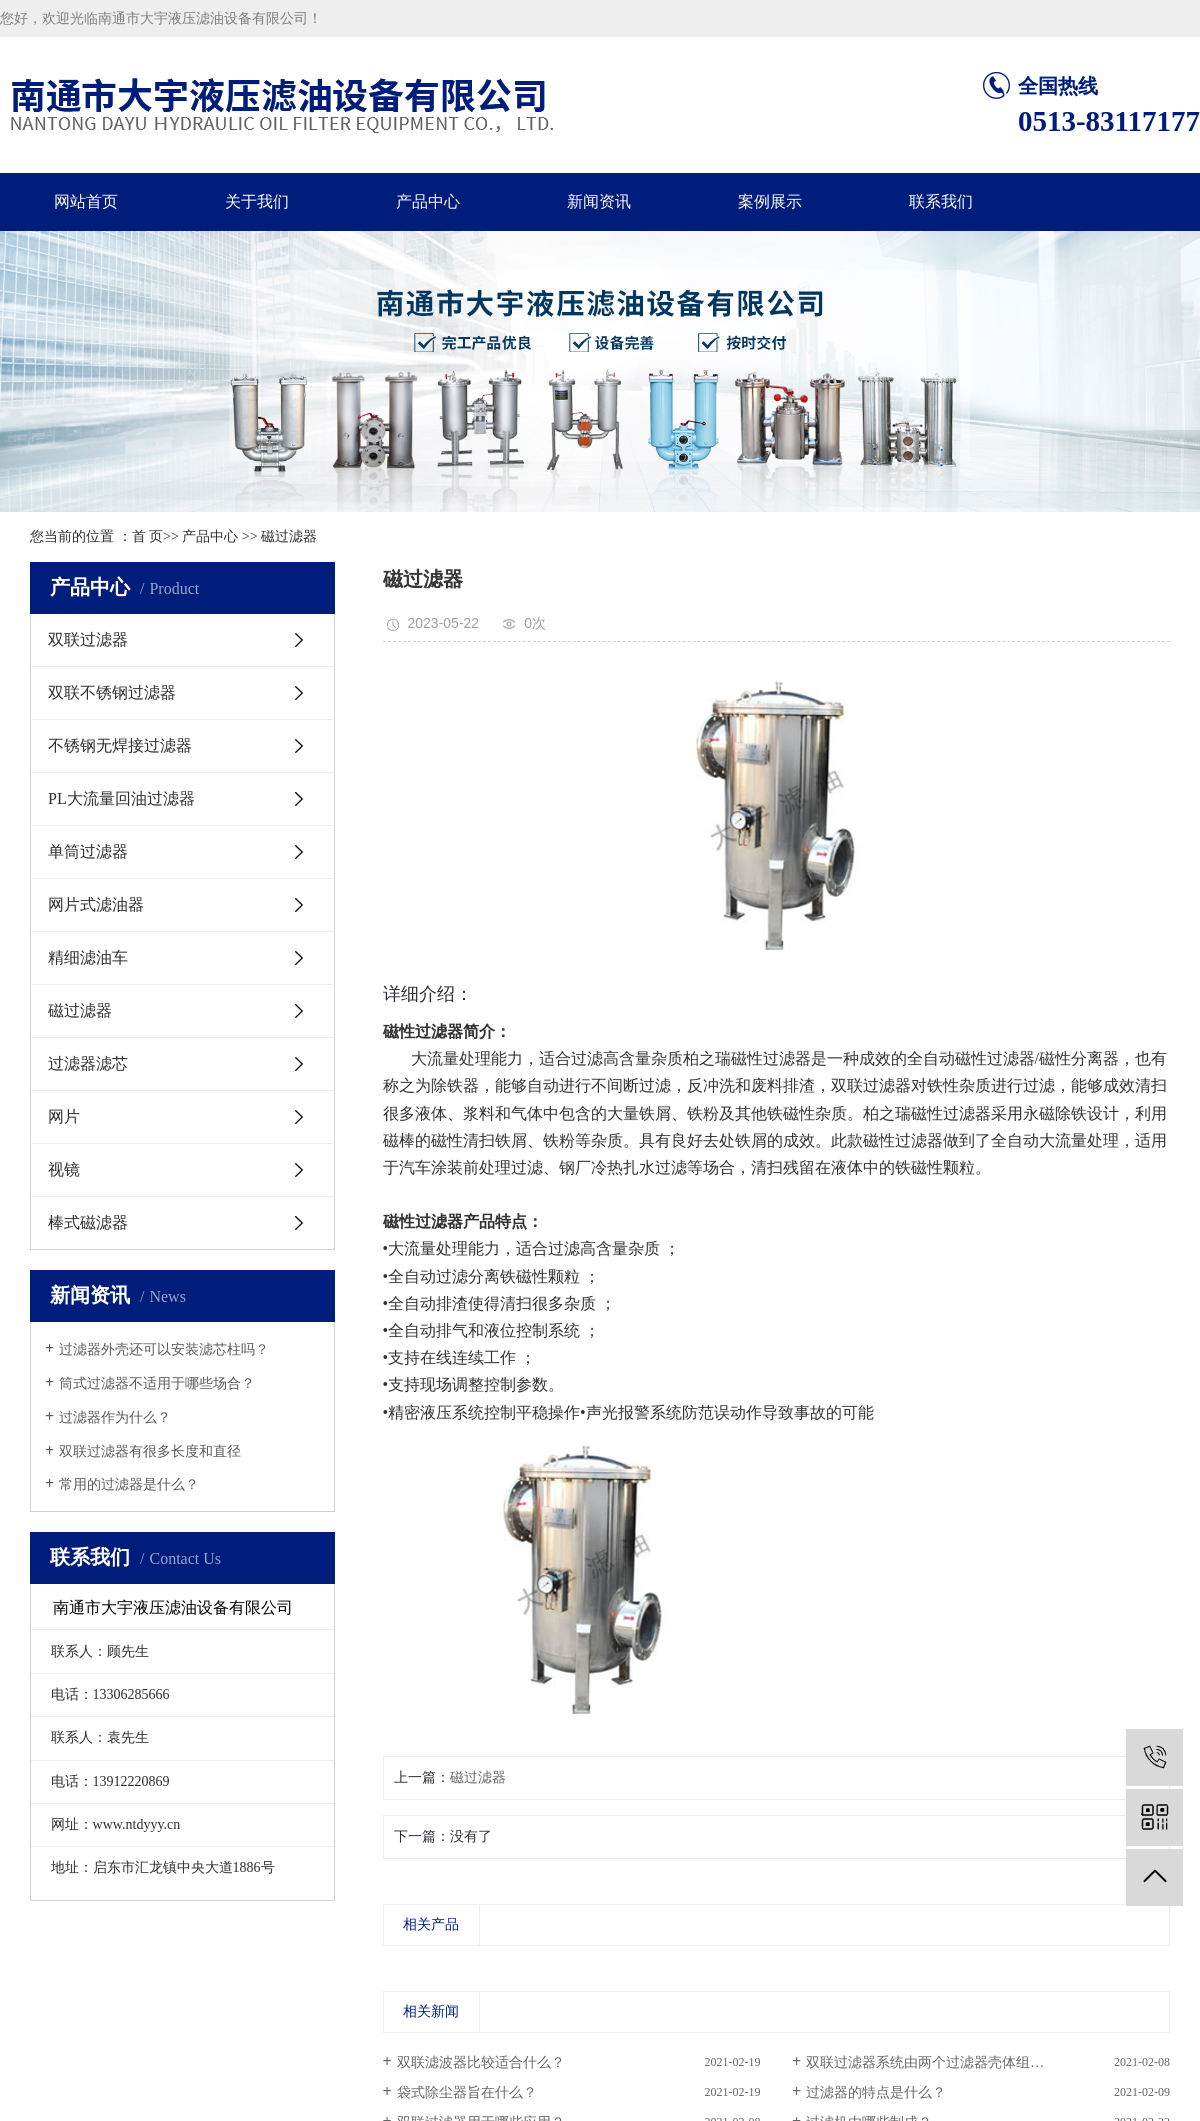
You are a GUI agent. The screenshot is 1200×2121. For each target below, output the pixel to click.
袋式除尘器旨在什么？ (467, 2092)
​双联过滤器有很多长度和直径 (150, 1451)
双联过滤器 (88, 639)
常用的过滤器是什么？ (129, 1484)
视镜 (64, 1169)
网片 (64, 1116)
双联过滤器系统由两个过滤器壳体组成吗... (937, 2062)
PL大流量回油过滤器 (121, 798)
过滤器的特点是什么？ (876, 2092)
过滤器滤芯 (88, 1063)
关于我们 (257, 201)
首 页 (148, 536)
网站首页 (86, 201)
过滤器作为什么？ (115, 1417)
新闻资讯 (599, 201)
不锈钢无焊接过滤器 (120, 745)
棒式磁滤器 (88, 1222)
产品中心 (428, 201)
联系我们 (941, 201)
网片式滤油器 (96, 904)
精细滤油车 (88, 957)
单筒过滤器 (88, 851)
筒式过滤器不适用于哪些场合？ (157, 1383)
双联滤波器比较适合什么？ (481, 2062)
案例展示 (770, 201)
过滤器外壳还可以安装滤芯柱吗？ (164, 1349)
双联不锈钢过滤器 (112, 692)
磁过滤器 (289, 536)
